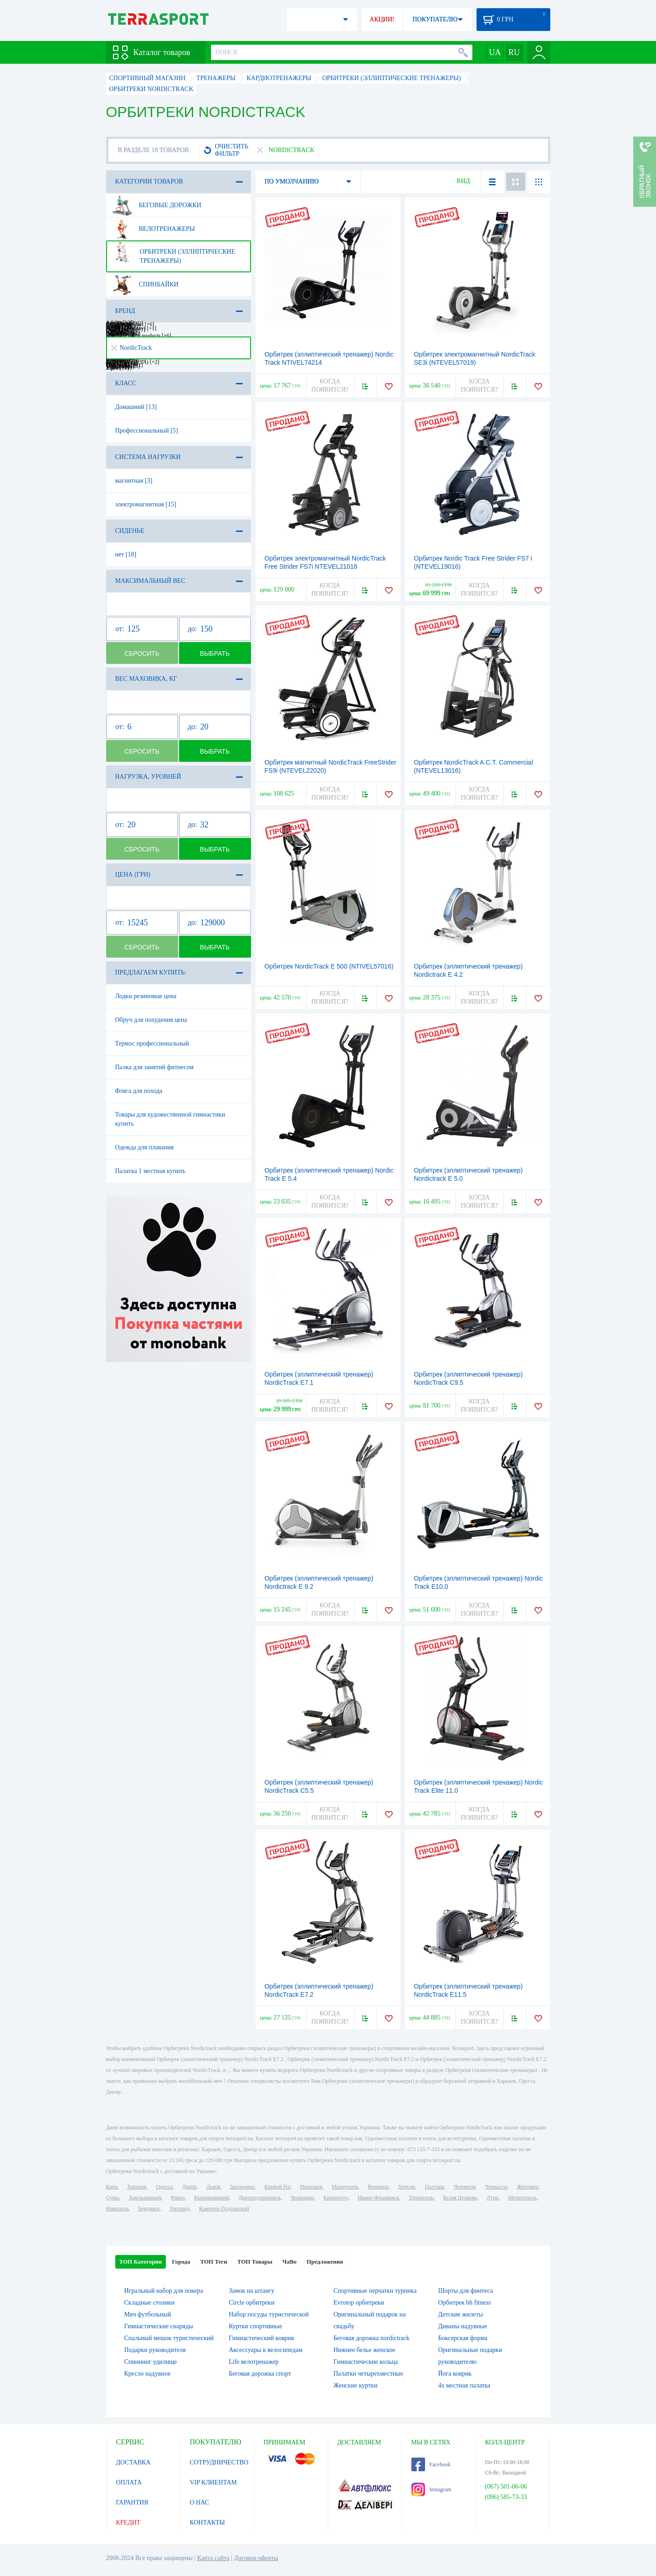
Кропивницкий (211, 2197)
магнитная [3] (134, 480)
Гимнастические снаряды (158, 2326)
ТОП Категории (140, 2261)
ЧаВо (289, 2261)
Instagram (431, 2489)
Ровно (177, 2197)
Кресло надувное (147, 2373)
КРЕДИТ (128, 2522)
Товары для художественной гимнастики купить (170, 1119)
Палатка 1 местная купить (150, 1171)
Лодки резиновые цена (146, 996)
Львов (213, 2186)
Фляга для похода (139, 1090)
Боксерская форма (462, 2338)
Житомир (528, 2186)
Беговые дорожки (156, 205)
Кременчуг (335, 2197)
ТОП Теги (213, 2261)
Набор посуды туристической (269, 2314)
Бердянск (149, 2208)
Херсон (406, 2186)
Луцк (492, 2197)
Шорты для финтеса (465, 2290)
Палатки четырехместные (368, 2373)
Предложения (325, 2261)
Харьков (136, 2186)
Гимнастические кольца (365, 2361)
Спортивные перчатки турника (374, 2290)
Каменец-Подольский (224, 2208)
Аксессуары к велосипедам (265, 2349)
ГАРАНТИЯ (132, 2502)
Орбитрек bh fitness (464, 2302)
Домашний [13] (136, 406)
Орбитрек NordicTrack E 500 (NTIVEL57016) (329, 966)
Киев (112, 2186)
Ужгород (179, 2208)
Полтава (434, 2186)
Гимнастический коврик (261, 2338)
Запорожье (242, 2186)
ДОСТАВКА (133, 2462)
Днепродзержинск (260, 2197)
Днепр (189, 2186)
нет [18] (126, 554)
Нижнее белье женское (364, 2349)
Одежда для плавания (144, 1147)
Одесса (164, 2186)
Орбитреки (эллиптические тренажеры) (174, 252)
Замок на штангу (251, 2290)
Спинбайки (145, 284)
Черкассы (496, 2186)
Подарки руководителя (155, 2349)
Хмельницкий (145, 2197)
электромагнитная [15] (145, 504)
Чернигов (465, 2186)
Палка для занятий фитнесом (154, 1067)
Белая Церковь (460, 2197)
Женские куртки (355, 2385)
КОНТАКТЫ (207, 2522)
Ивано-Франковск (378, 2197)
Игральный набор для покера (163, 2290)
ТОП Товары (254, 2261)
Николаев (311, 2186)
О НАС (199, 2502)
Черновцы (302, 2197)
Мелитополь (522, 2197)
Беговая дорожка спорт (260, 2373)
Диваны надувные (462, 2326)
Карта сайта (213, 2558)
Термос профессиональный (152, 1043)
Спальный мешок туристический (169, 2338)
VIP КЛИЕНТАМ (213, 2482)
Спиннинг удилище (150, 2361)
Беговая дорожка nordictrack (371, 2338)
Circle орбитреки (251, 2302)
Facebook (431, 2464)
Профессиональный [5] (146, 430)
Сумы (112, 2197)
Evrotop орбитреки (358, 2302)
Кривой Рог (277, 2186)
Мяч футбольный (147, 2314)
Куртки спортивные (255, 2326)
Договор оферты (256, 2558)
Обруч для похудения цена (151, 1019)
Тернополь (421, 2197)
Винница (378, 2186)
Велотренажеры (153, 229)
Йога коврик (455, 2373)
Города (181, 2261)
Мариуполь (345, 2186)
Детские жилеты (460, 2314)
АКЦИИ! (381, 19)
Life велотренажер (253, 2361)
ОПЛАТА (129, 2482)
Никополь (117, 2208)
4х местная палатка (464, 2385)
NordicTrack (131, 347)
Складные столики (149, 2302)
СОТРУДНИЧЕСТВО (219, 2462)
